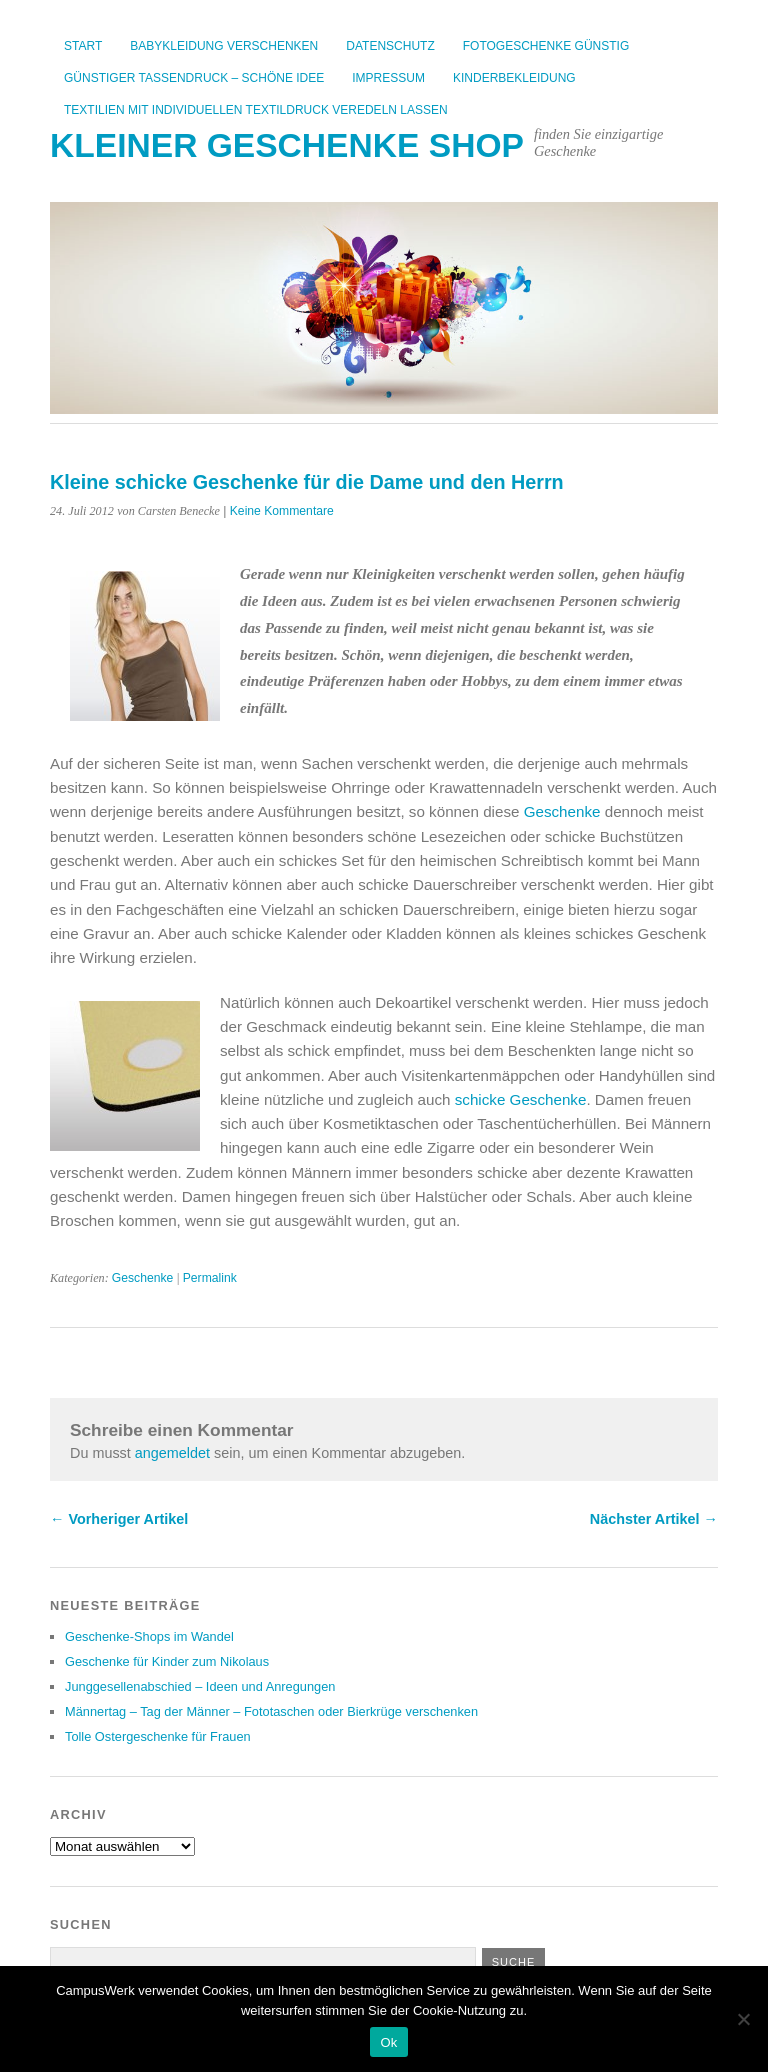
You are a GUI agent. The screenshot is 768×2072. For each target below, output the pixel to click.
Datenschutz (390, 46)
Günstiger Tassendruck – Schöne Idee (194, 78)
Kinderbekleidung (514, 78)
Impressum (388, 78)
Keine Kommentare (282, 511)
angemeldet (172, 1453)
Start (83, 46)
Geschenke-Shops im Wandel (149, 1636)
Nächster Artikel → (654, 1519)
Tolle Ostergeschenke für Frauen (158, 1736)
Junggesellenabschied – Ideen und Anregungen (200, 1686)
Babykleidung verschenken (224, 46)
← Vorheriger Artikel (119, 1519)
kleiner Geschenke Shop (287, 145)
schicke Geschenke (521, 1099)
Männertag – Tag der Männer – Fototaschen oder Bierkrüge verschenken (271, 1711)
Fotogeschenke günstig (546, 46)
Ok (388, 2042)
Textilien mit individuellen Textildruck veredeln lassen (256, 110)
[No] (743, 2019)
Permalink (210, 1278)
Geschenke (562, 811)
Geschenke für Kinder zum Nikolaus (167, 1661)
